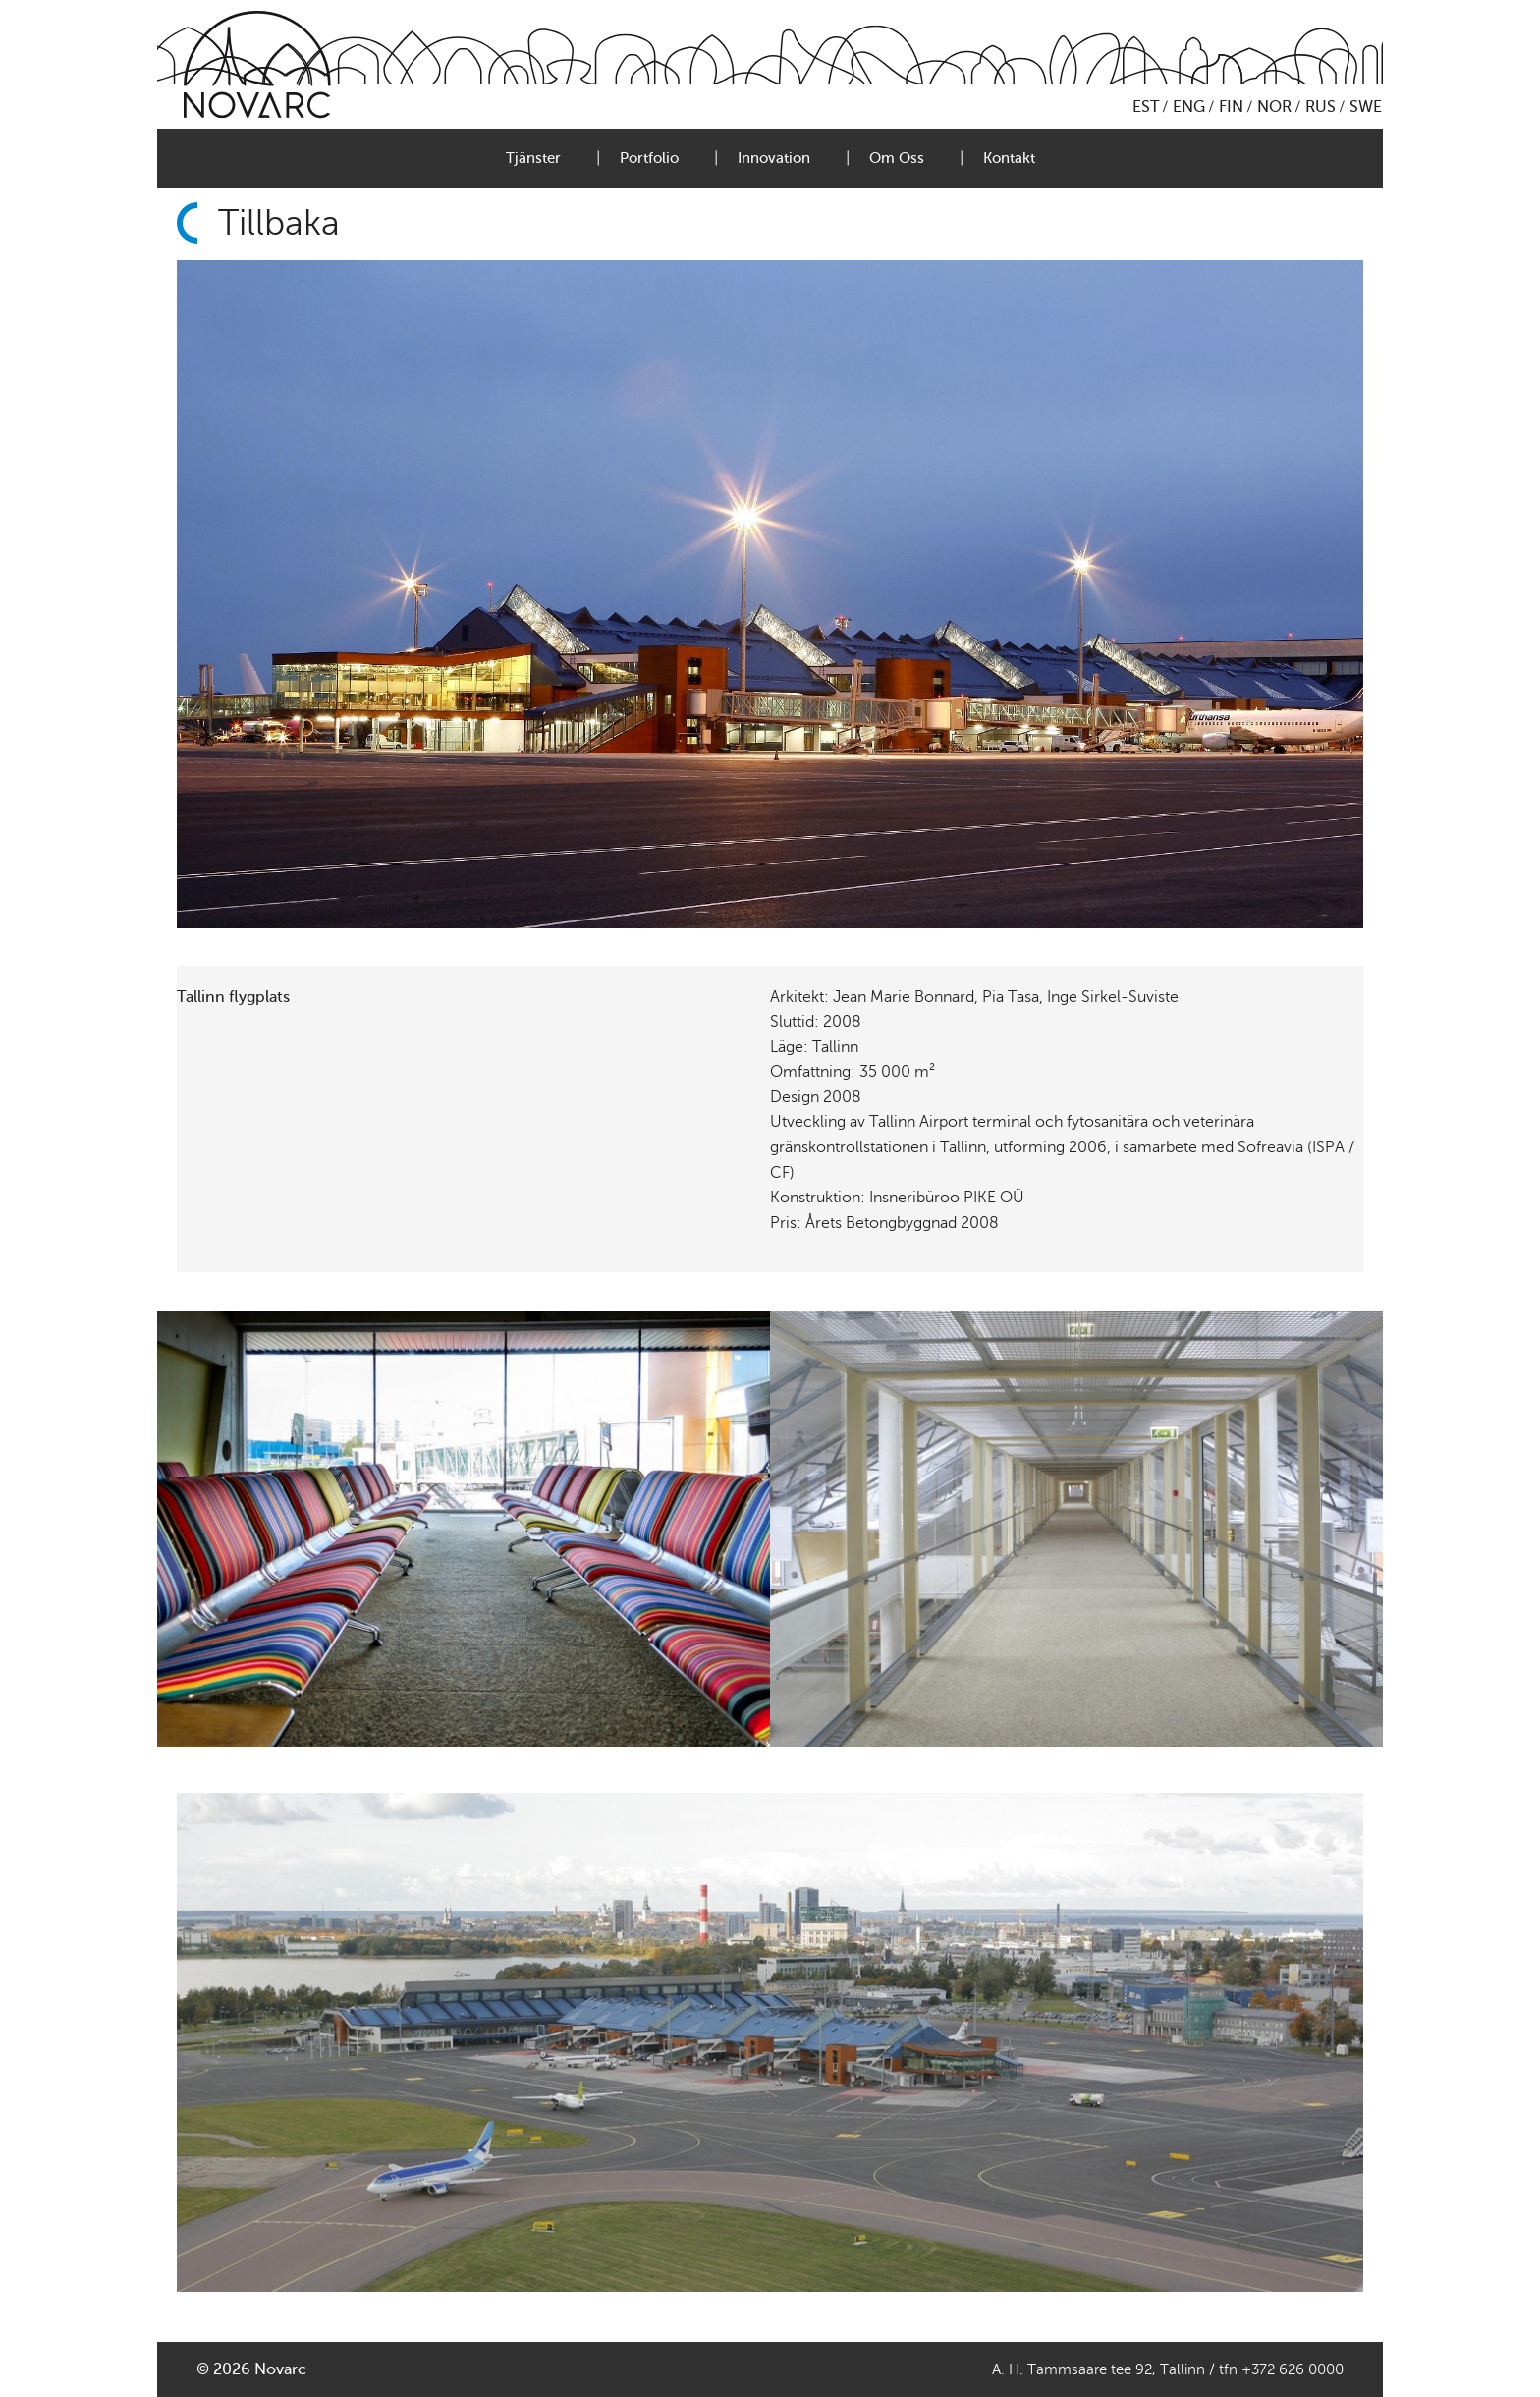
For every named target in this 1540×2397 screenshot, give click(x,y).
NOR (1274, 107)
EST (1145, 107)
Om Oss (896, 158)
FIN (1231, 107)
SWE (1365, 107)
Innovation (774, 158)
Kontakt (1009, 158)
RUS (1320, 107)
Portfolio (649, 158)
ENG (1189, 107)
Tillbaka (279, 223)
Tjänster (533, 158)
